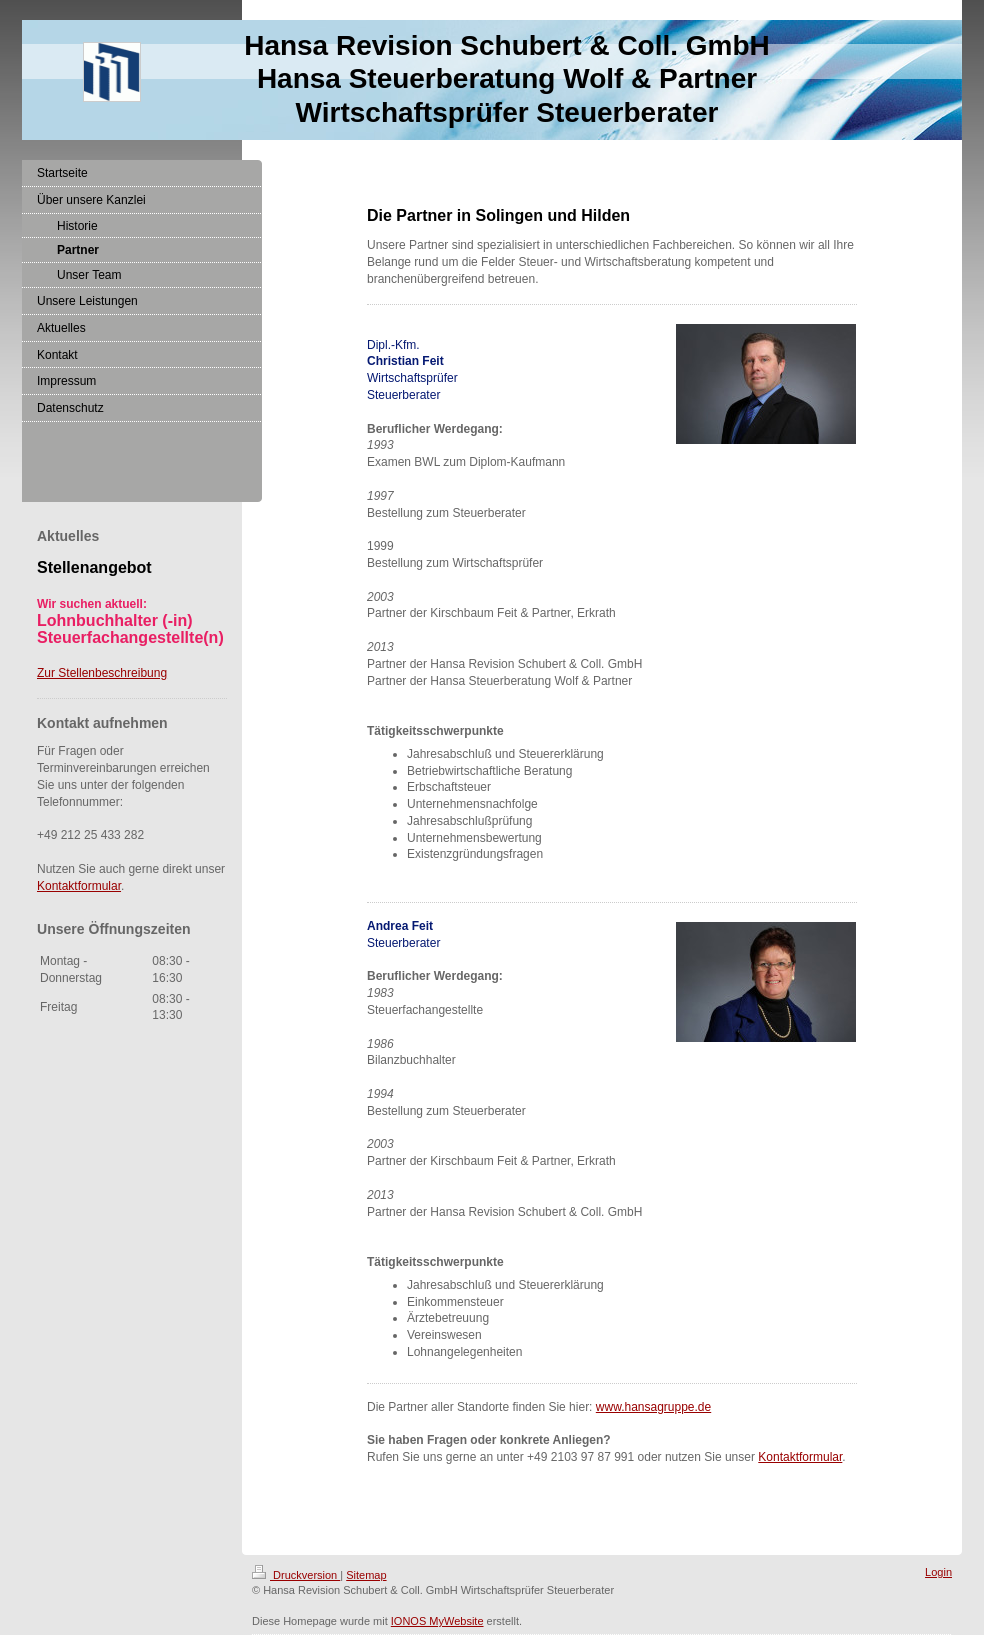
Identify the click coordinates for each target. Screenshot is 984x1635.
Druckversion (296, 1575)
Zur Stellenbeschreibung (102, 673)
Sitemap (366, 1575)
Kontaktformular (800, 1457)
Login (938, 1572)
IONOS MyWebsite (437, 1621)
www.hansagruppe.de (653, 1407)
